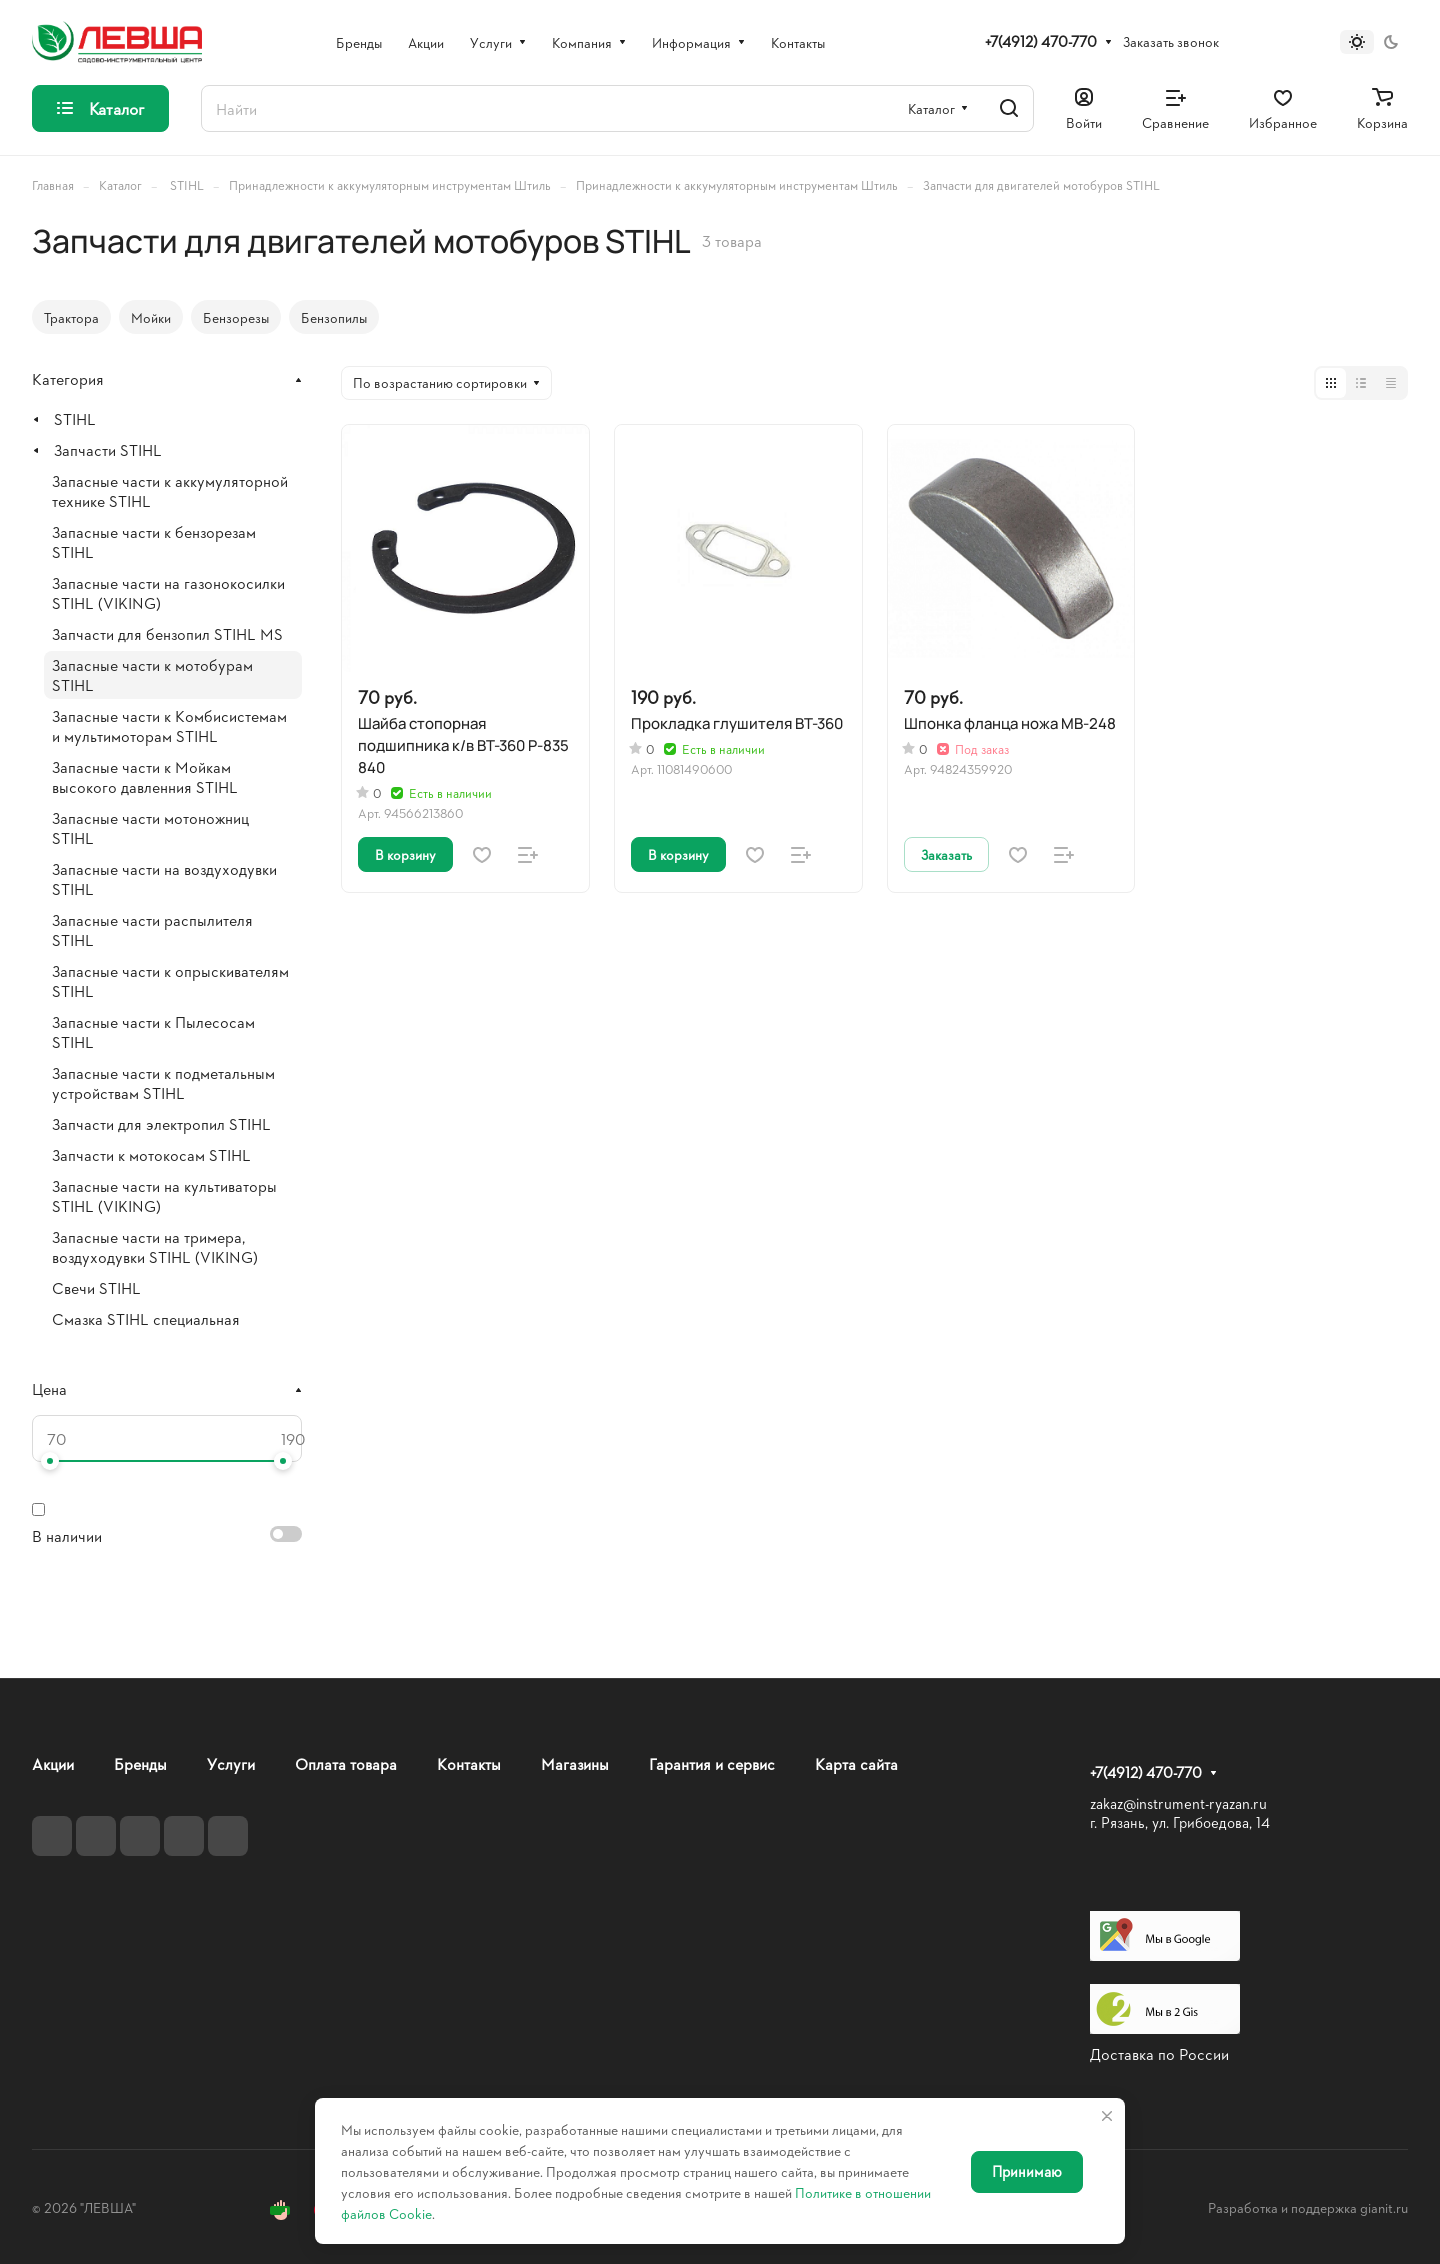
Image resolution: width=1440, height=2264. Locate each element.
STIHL (75, 418)
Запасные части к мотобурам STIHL (152, 674)
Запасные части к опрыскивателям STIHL (170, 980)
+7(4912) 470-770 (1041, 42)
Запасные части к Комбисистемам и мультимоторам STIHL (169, 725)
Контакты (469, 1763)
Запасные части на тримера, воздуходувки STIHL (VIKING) (155, 1246)
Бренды (140, 1763)
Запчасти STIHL (108, 449)
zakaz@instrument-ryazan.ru (1178, 1803)
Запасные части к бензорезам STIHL (154, 541)
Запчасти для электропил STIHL (161, 1123)
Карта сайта (856, 1763)
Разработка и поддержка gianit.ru (1308, 2207)
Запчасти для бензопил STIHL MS (167, 633)
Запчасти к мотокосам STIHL (151, 1154)
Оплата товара (346, 1763)
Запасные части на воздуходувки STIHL (164, 878)
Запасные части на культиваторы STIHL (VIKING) (164, 1195)
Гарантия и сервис (712, 1763)
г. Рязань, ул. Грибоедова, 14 (1180, 1822)
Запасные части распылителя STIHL (152, 929)
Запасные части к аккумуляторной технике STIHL (170, 490)
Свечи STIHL (96, 1287)
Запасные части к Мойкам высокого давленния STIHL (145, 776)
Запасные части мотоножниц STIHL (150, 827)
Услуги (231, 1763)
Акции (53, 1763)
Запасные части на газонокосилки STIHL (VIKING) (168, 592)
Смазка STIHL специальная (146, 1318)
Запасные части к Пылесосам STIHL (153, 1031)
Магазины (575, 1763)
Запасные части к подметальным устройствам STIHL (163, 1082)
